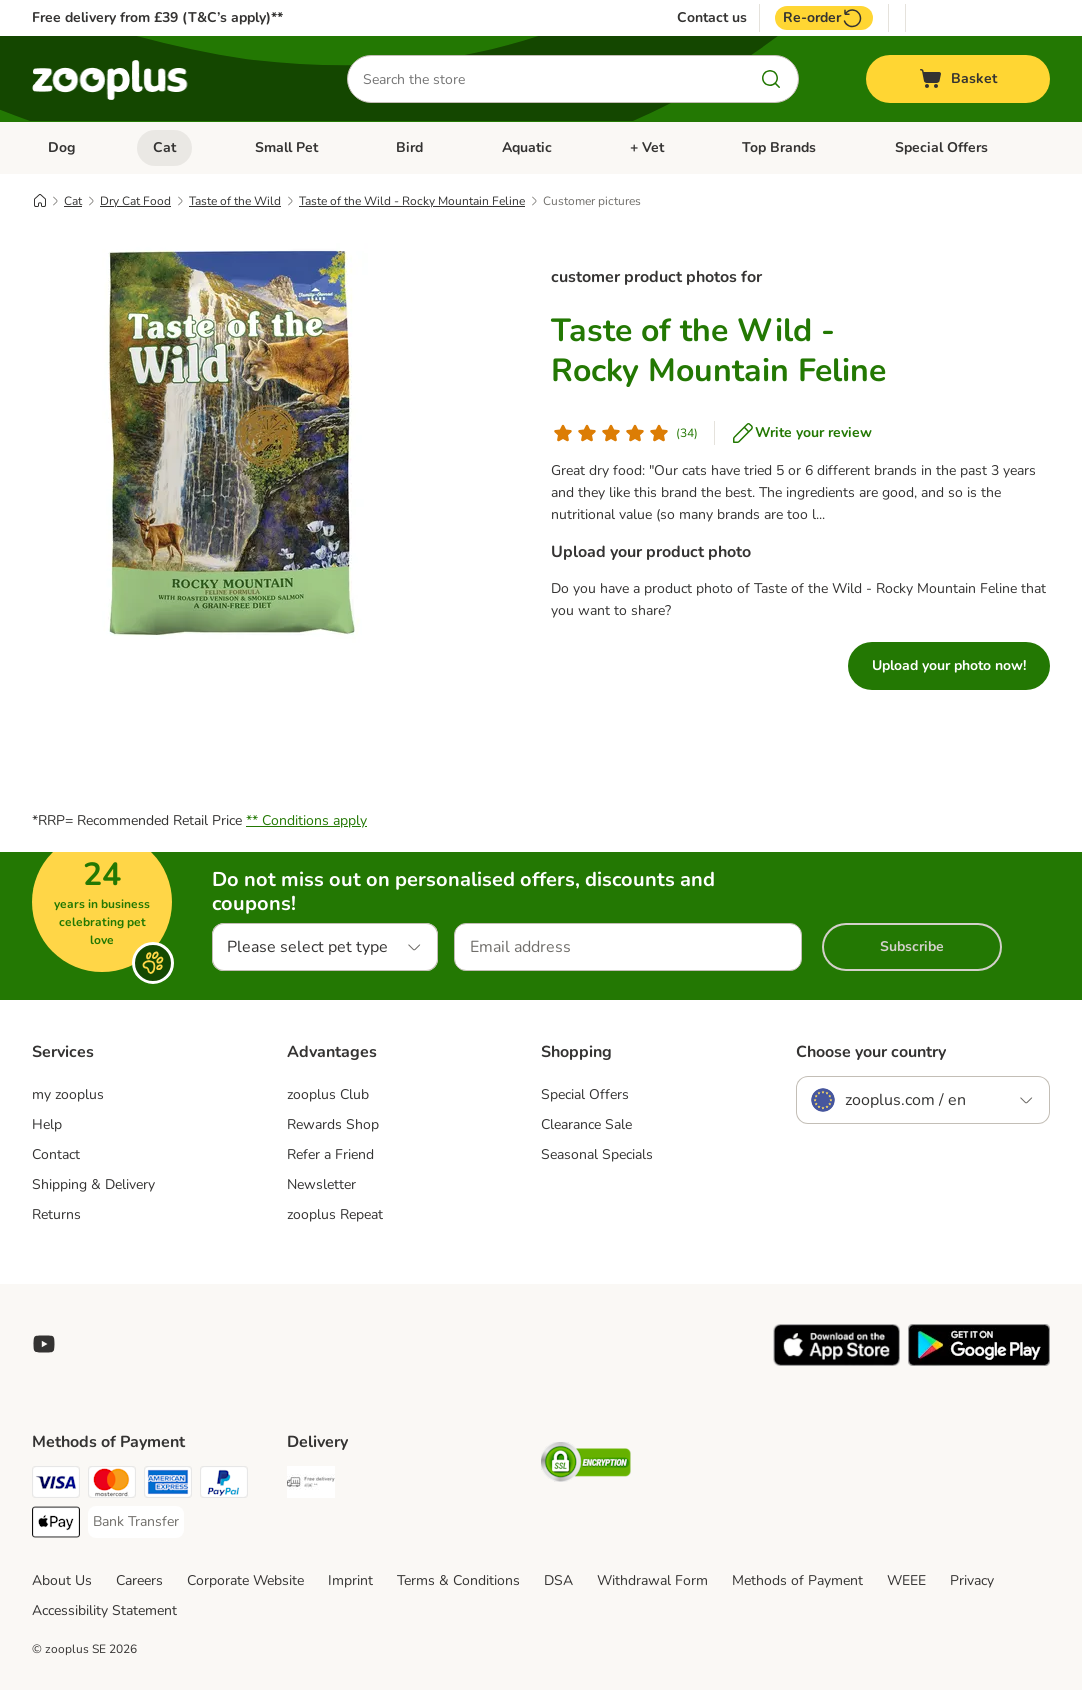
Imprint (350, 1580)
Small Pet (286, 147)
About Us (62, 1580)
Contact (56, 1154)
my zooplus (68, 1094)
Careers (139, 1580)
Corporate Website (245, 1580)
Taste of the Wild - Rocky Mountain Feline (412, 201)
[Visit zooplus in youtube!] (44, 1344)
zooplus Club (328, 1094)
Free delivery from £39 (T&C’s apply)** (157, 17)
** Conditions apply (306, 820)
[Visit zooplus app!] (836, 1361)
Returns (56, 1214)
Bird (409, 147)
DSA (558, 1580)
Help (47, 1124)
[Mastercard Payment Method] (112, 1485)
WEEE (906, 1580)
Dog (61, 147)
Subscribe (912, 946)
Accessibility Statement (104, 1610)
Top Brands (779, 147)
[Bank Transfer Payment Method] (136, 1522)
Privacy (972, 1580)
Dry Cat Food (135, 201)
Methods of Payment (797, 1580)
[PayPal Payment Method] (224, 1485)
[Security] (586, 1465)
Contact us (712, 18)
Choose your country (871, 1052)
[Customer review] (624, 433)
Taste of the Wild (235, 201)
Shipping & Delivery (93, 1184)
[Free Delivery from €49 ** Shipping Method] (311, 1485)
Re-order (824, 18)
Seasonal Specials (597, 1154)
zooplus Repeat (335, 1214)
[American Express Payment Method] (168, 1485)
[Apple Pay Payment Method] (56, 1525)
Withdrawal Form (652, 1580)
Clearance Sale (586, 1124)
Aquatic (527, 147)
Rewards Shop (333, 1124)
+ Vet (647, 147)
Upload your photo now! (949, 665)
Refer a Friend (330, 1154)
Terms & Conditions (458, 1580)
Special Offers (941, 147)
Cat (164, 147)
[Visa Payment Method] (56, 1485)
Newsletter (321, 1184)
